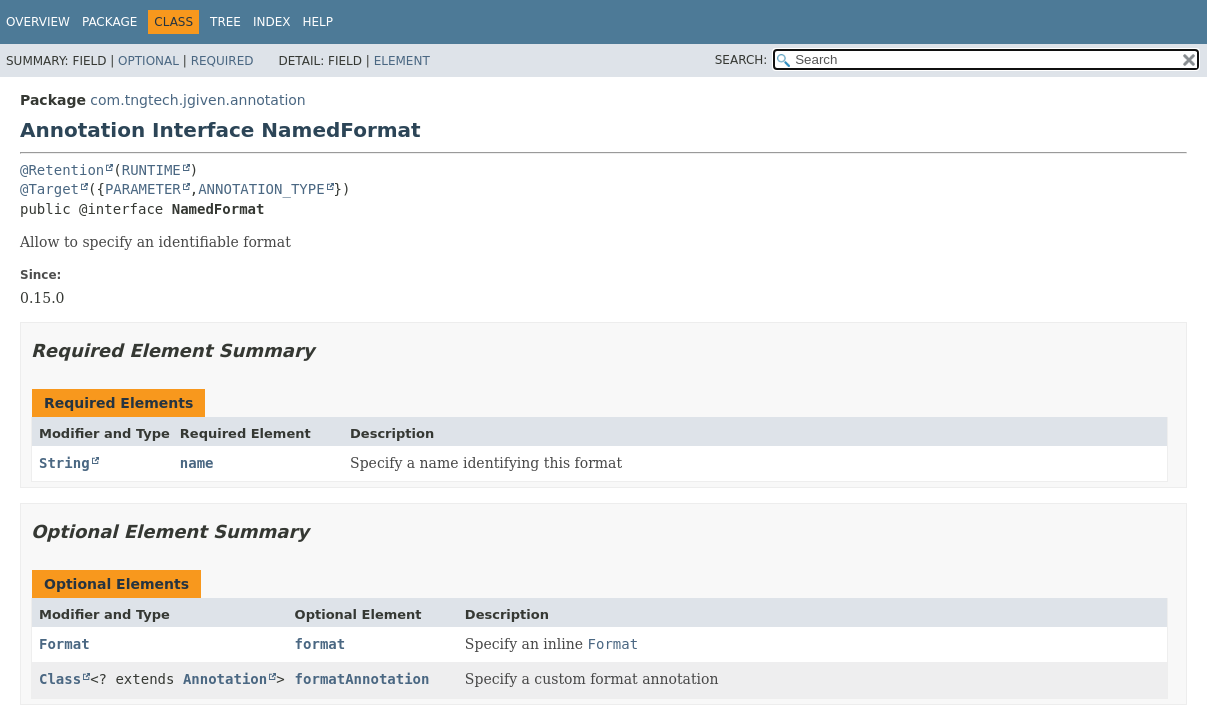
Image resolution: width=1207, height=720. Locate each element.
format (320, 644)
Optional (148, 61)
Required (222, 61)
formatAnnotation (362, 679)
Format (64, 644)
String (64, 463)
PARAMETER (143, 189)
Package (109, 22)
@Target (49, 189)
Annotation (225, 679)
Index (272, 22)
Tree (225, 22)
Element (402, 61)
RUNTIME (151, 170)
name (197, 463)
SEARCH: (741, 60)
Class (60, 679)
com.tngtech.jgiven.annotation (197, 100)
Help (318, 22)
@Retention (62, 170)
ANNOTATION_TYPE (261, 189)
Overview (38, 22)
